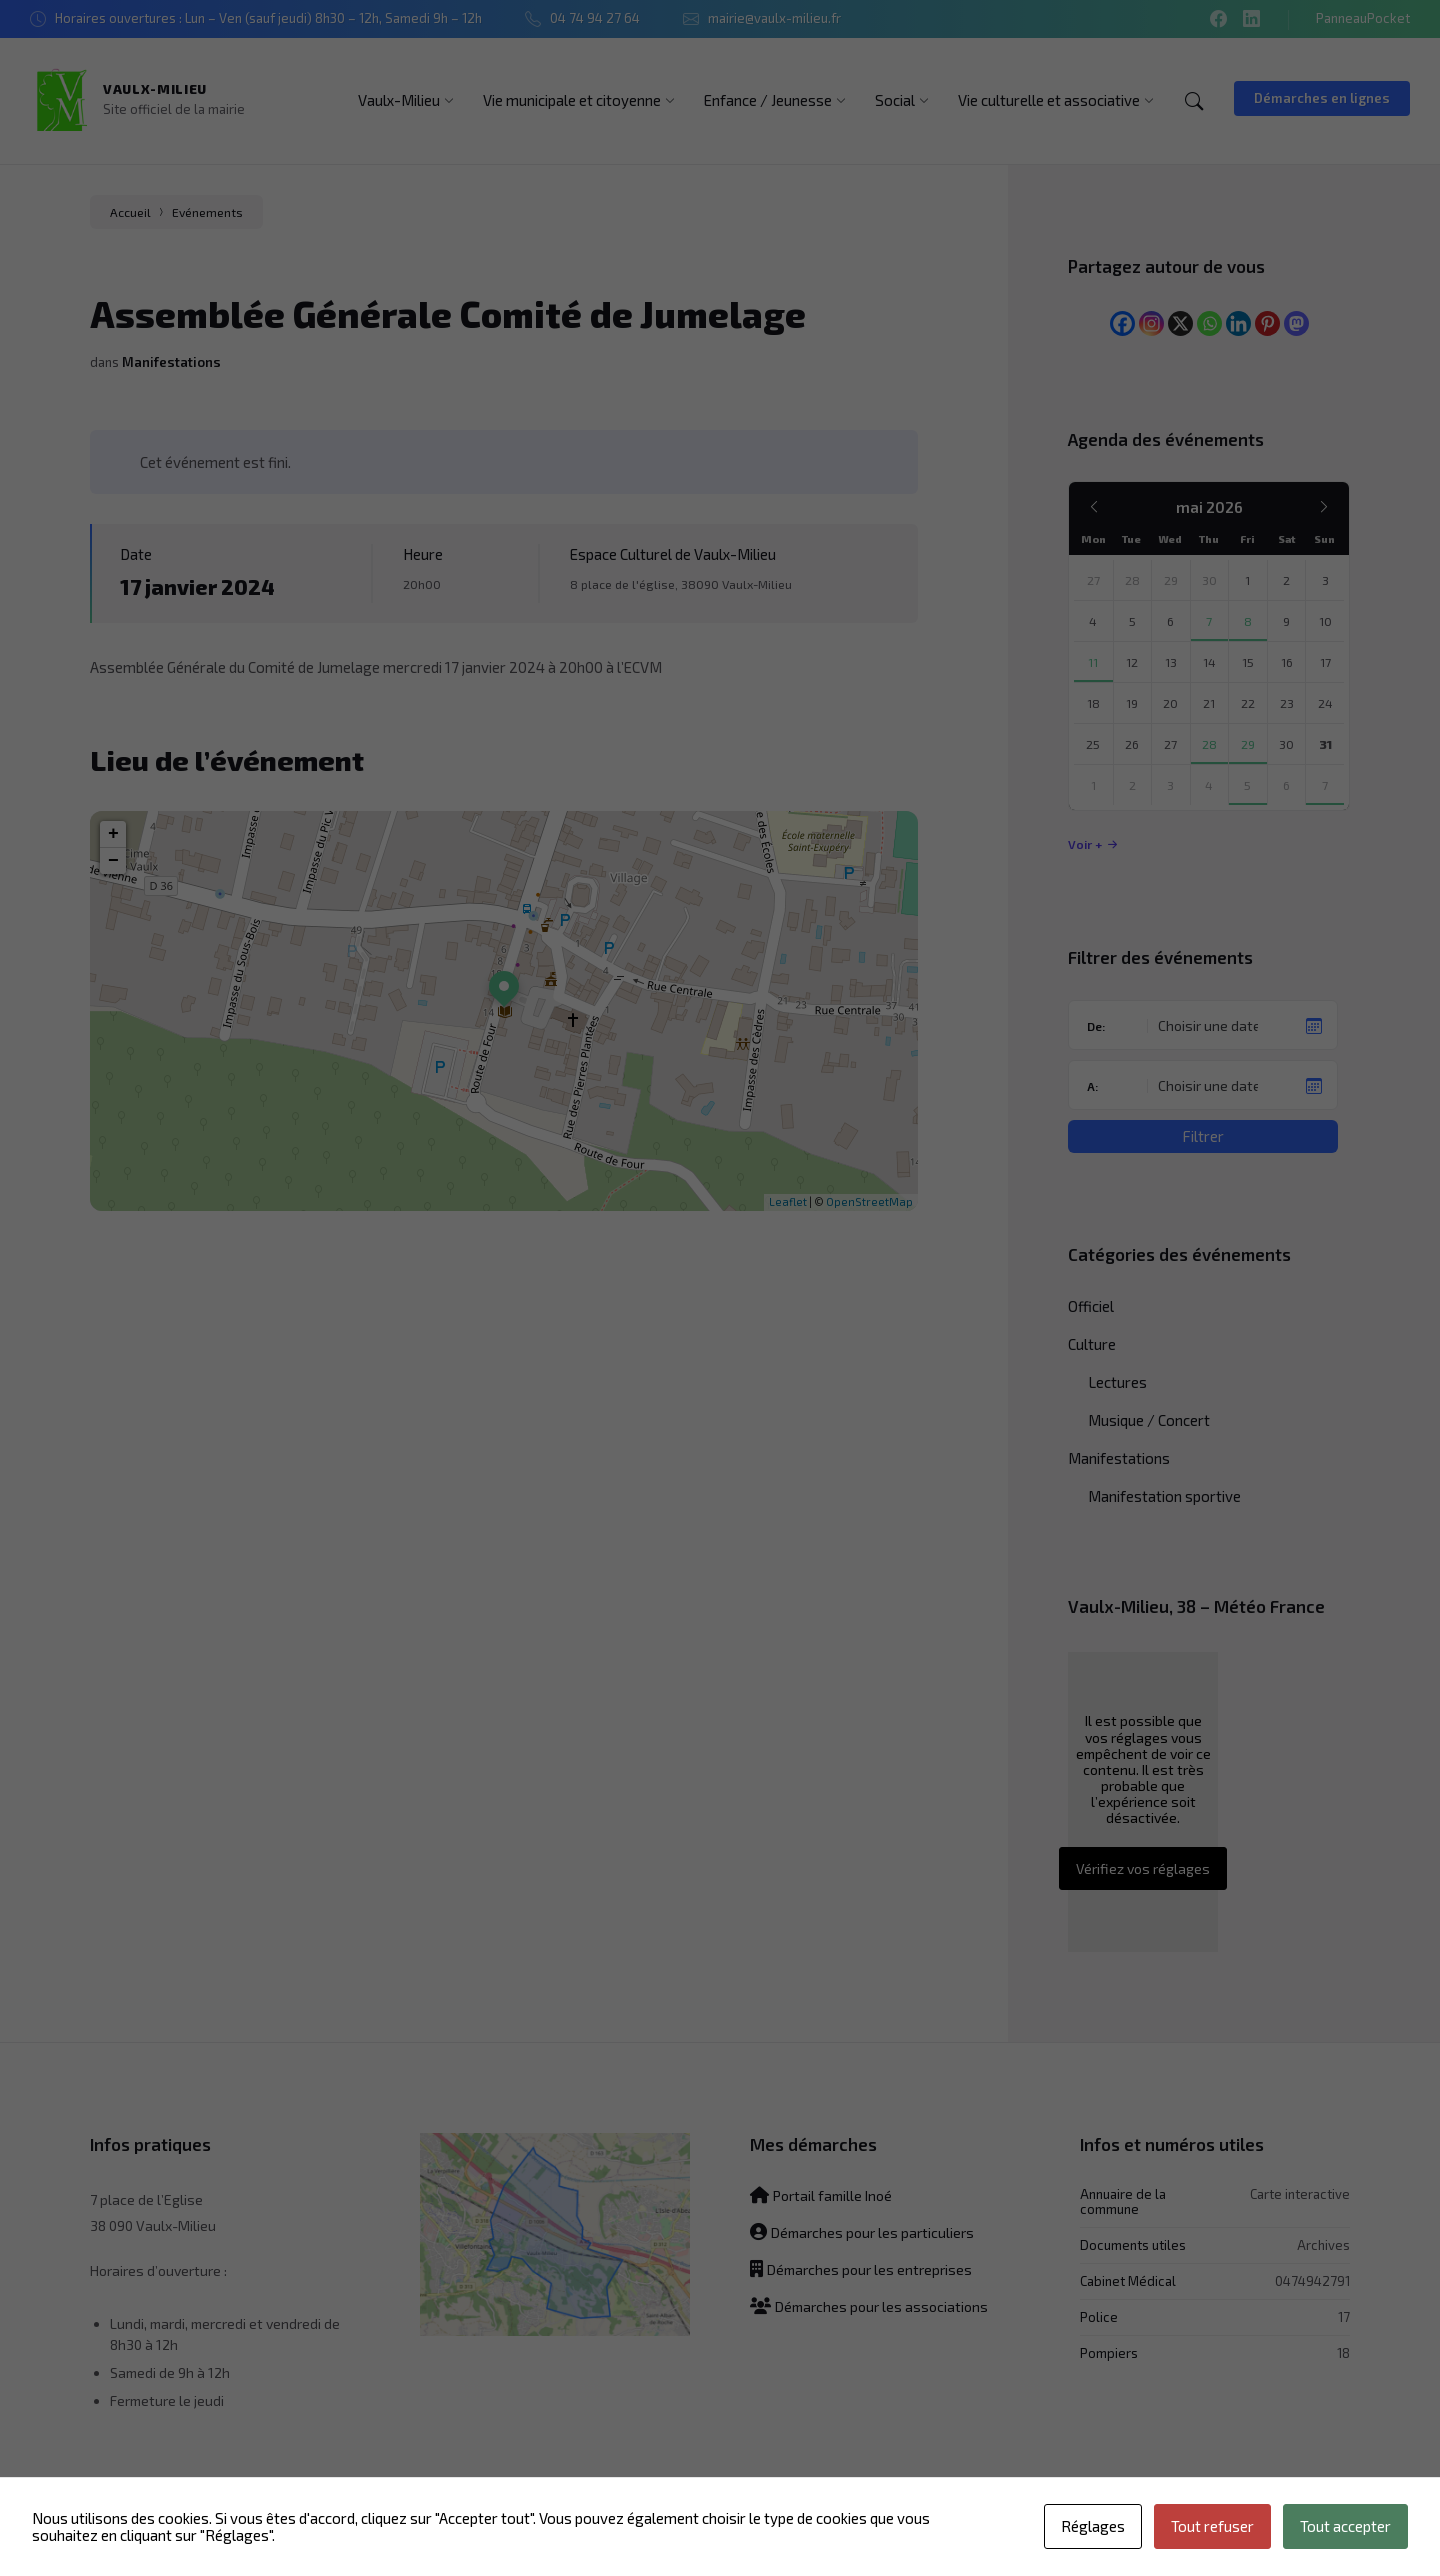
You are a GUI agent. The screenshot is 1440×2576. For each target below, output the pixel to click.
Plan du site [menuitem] (776, 2535)
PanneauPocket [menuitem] (1363, 18)
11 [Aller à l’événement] (1093, 662)
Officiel (1091, 1306)
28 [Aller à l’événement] (1209, 744)
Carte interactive (1300, 2193)
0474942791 (1312, 2281)
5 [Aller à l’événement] (1247, 785)
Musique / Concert (1149, 1420)
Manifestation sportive (1164, 1496)
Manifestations (171, 362)
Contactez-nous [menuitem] (670, 2535)
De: (1096, 1026)
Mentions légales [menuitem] (1073, 2535)
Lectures (1117, 1382)
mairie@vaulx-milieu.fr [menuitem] (774, 18)
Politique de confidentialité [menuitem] (916, 2535)
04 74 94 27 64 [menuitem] (595, 18)
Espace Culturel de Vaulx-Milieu (673, 554)
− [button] (113, 861)
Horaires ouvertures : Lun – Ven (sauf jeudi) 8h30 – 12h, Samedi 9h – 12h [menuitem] (268, 18)
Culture (1092, 1344)
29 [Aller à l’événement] (1248, 744)
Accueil (130, 212)
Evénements (207, 212)
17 (1344, 2317)
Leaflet (788, 1201)
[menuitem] (399, 100)
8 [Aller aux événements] (1248, 621)
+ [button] (113, 834)
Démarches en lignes (1322, 98)
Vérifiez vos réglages (1143, 1868)
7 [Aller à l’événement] (1209, 621)
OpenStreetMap (869, 1201)
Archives (1323, 2245)
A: (1092, 1086)
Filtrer (1203, 1136)
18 (1343, 2353)
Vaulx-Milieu (155, 89)
